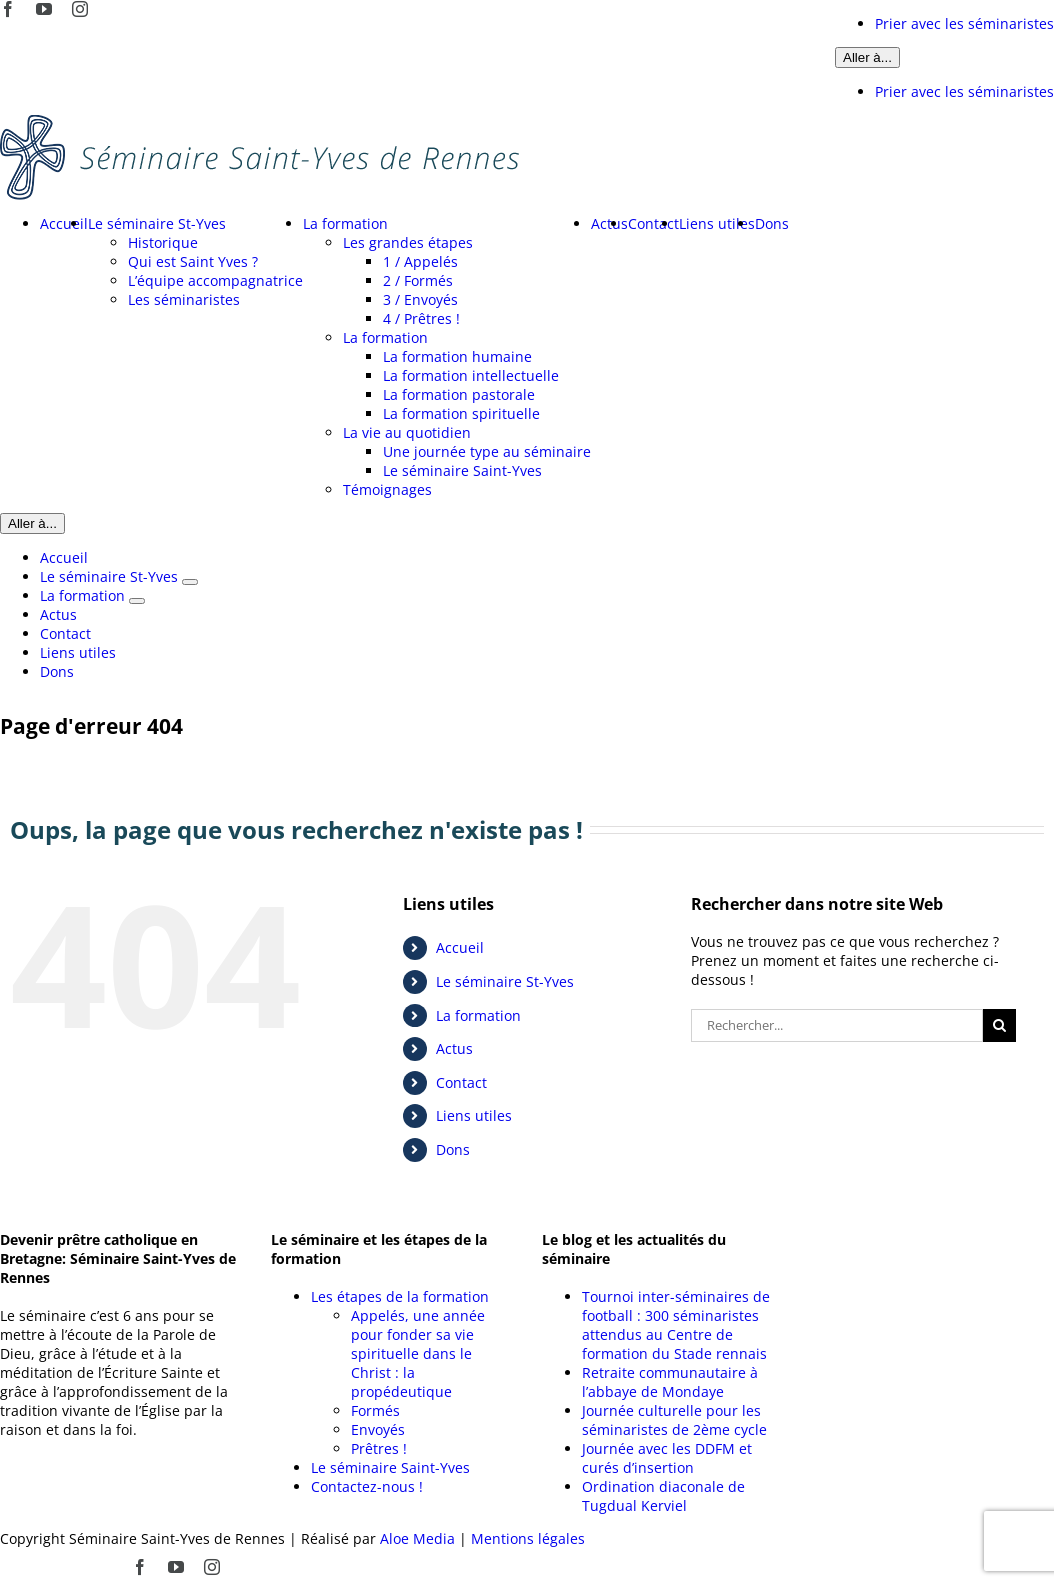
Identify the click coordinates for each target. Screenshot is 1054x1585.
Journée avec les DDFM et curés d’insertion (667, 1458)
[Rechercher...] (837, 1025)
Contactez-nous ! (367, 1486)
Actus (454, 1048)
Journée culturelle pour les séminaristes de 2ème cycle (674, 1420)
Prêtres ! (379, 1448)
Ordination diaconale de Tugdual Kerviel (663, 1496)
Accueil (460, 947)
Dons (453, 1149)
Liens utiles (474, 1115)
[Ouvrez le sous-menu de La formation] (137, 601)
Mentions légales (528, 1538)
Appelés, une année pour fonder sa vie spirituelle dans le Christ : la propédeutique (418, 1353)
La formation (478, 1015)
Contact (461, 1082)
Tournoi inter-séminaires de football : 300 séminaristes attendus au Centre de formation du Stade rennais (676, 1325)
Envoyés (378, 1429)
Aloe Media (417, 1538)
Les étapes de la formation (400, 1296)
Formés (375, 1410)
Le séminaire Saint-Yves (390, 1467)
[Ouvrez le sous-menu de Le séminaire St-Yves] (190, 582)
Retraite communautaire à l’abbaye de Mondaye (670, 1382)
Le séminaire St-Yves (505, 981)
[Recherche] (999, 1025)
